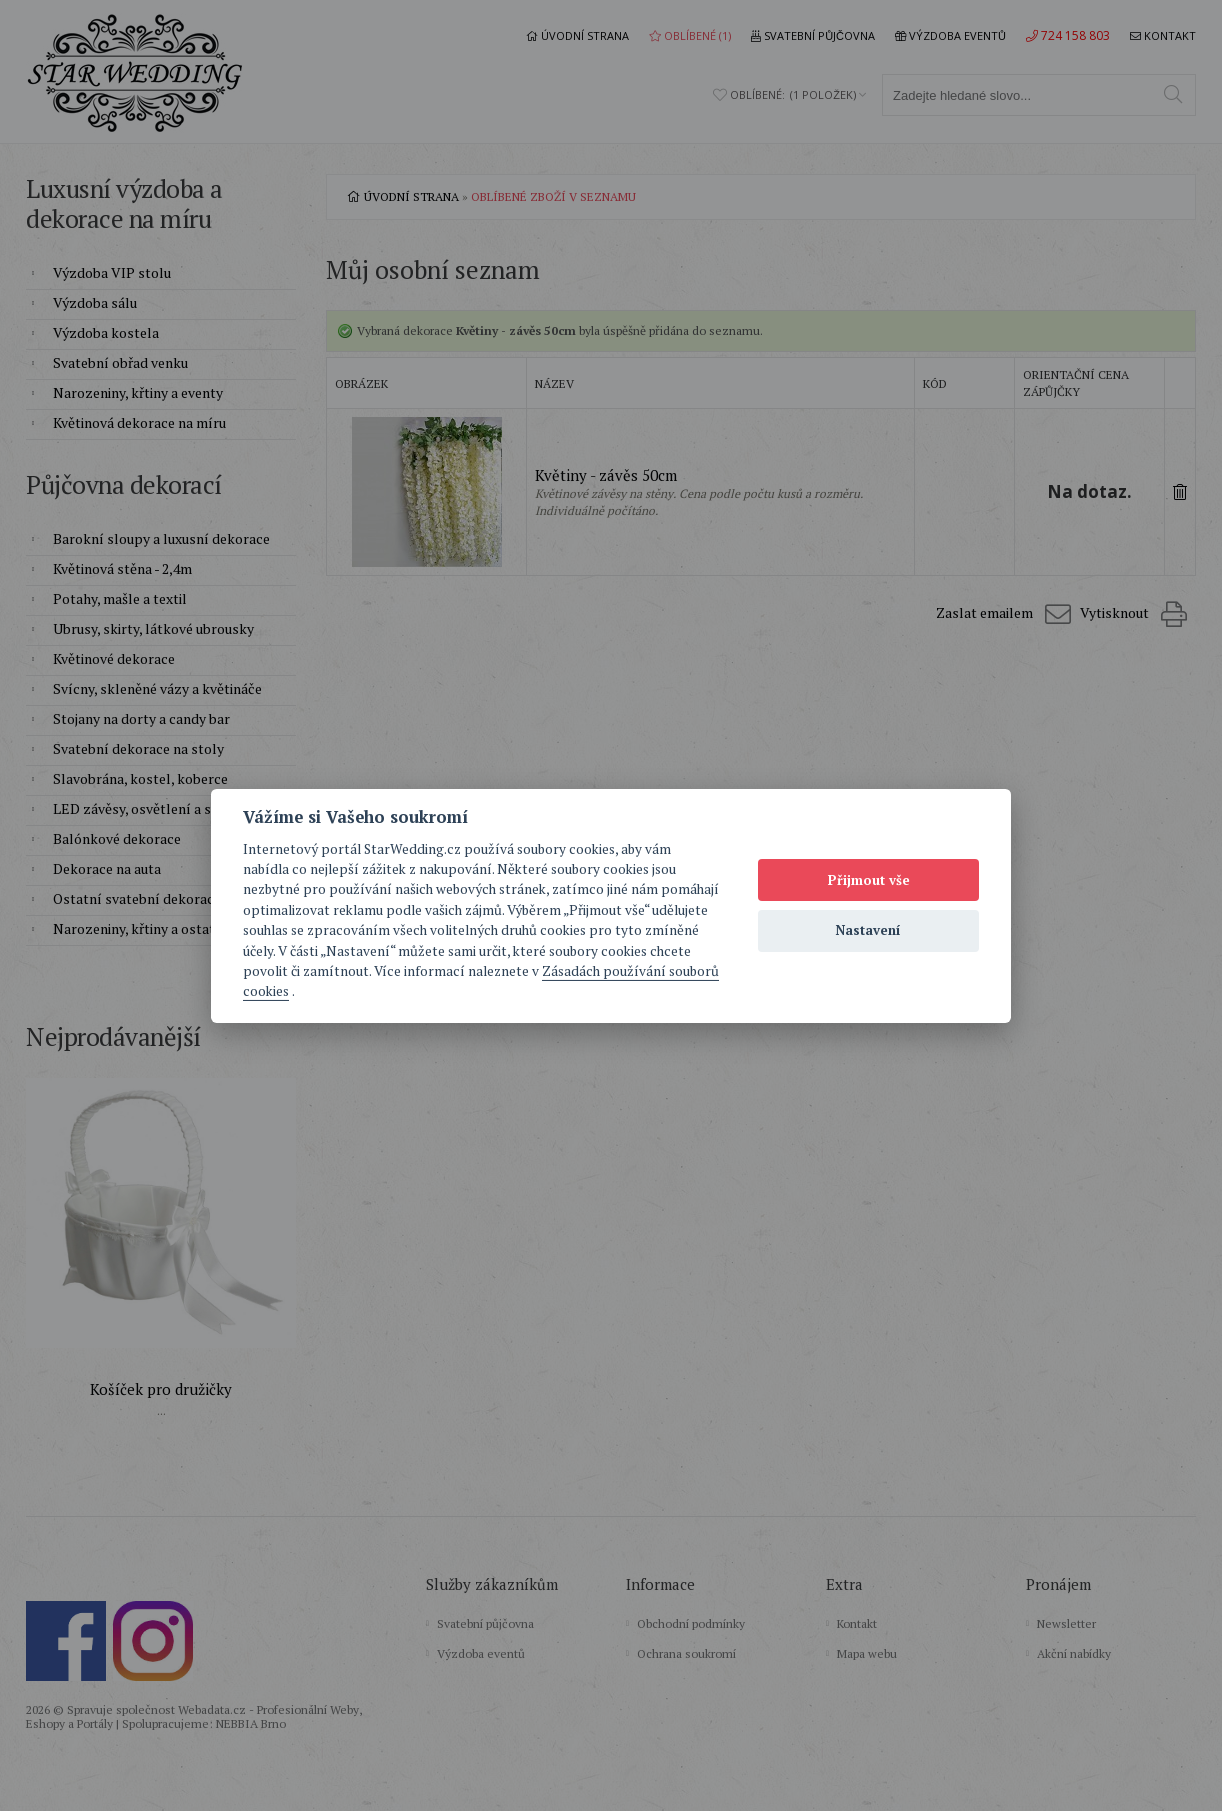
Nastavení (868, 930)
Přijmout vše (869, 880)
